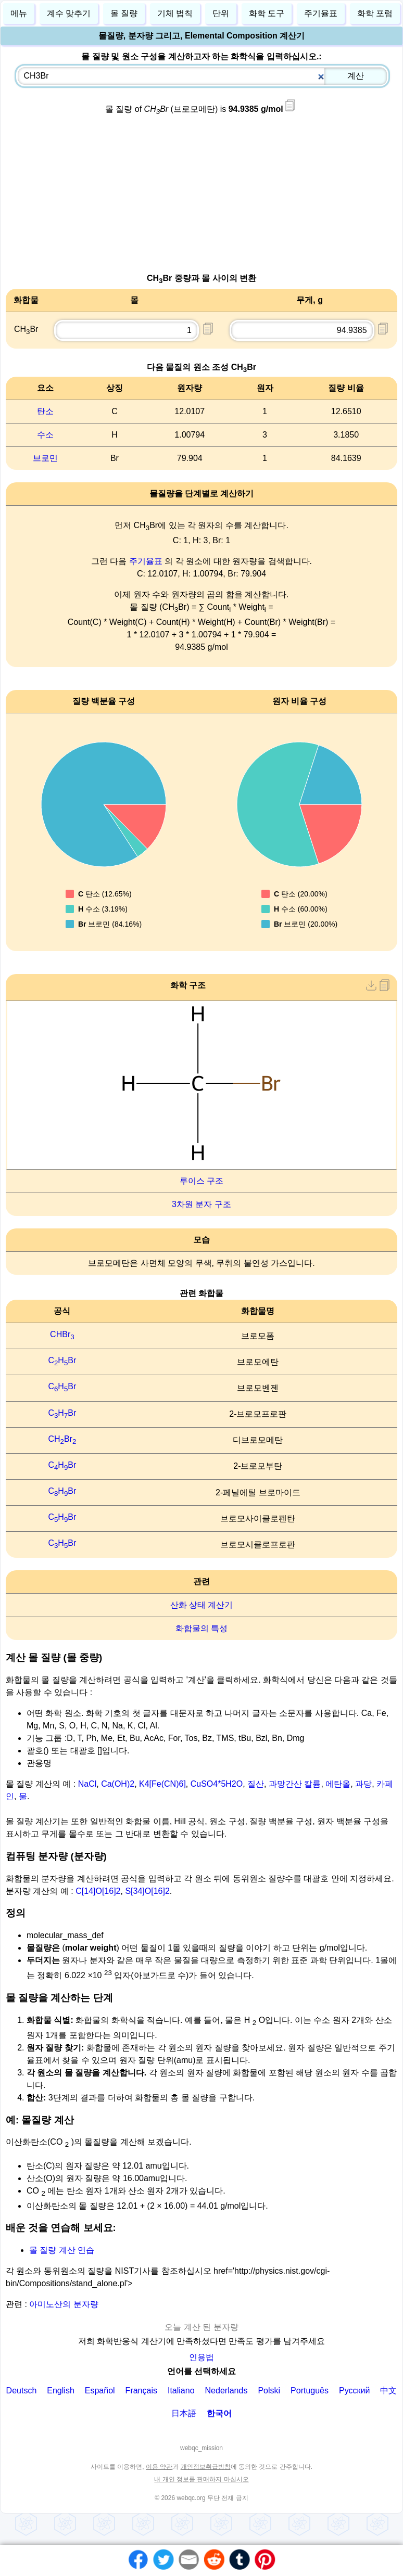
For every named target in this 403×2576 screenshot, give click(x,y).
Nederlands (226, 2390)
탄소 (45, 411)
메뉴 (18, 13)
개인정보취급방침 (206, 2466)
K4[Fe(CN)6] (162, 1783)
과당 (363, 1783)
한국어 (219, 2413)
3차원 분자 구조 (201, 1204)
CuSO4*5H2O (217, 1783)
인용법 (201, 2357)
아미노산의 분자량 (63, 2304)
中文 (388, 2390)
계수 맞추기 (69, 13)
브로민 (45, 458)
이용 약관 (159, 2466)
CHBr (62, 1334)
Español (100, 2390)
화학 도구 (266, 13)
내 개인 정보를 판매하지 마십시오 (201, 2479)
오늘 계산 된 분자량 (201, 2327)
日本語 (183, 2413)
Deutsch (21, 2390)
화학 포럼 (375, 13)
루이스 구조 (201, 1180)
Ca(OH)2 (117, 1783)
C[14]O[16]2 (97, 1891)
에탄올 (337, 1783)
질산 (255, 1783)
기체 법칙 (175, 13)
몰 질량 (123, 13)
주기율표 (145, 561)
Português (310, 2390)
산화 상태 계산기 (201, 1604)
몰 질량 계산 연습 (61, 2250)
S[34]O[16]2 (147, 1891)
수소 (45, 434)
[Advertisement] (201, 199)
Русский (354, 2390)
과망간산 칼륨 (295, 1783)
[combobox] (202, 76)
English (60, 2390)
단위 (220, 13)
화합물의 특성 (201, 1628)
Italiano (181, 2390)
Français (141, 2390)
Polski (269, 2390)
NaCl (87, 1783)
